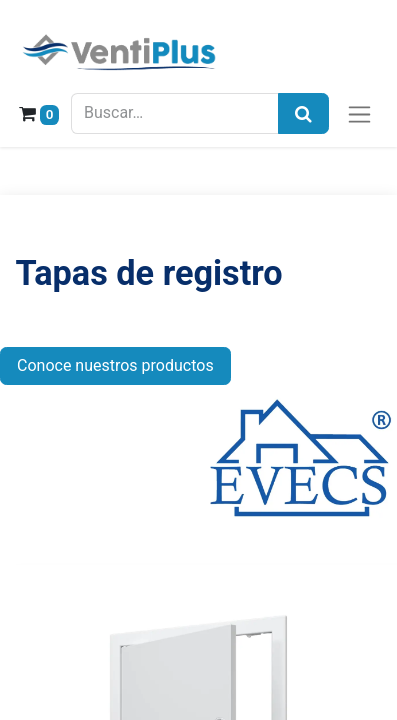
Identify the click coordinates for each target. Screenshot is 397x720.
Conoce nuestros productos (115, 365)
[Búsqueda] (303, 113)
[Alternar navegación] (359, 113)
